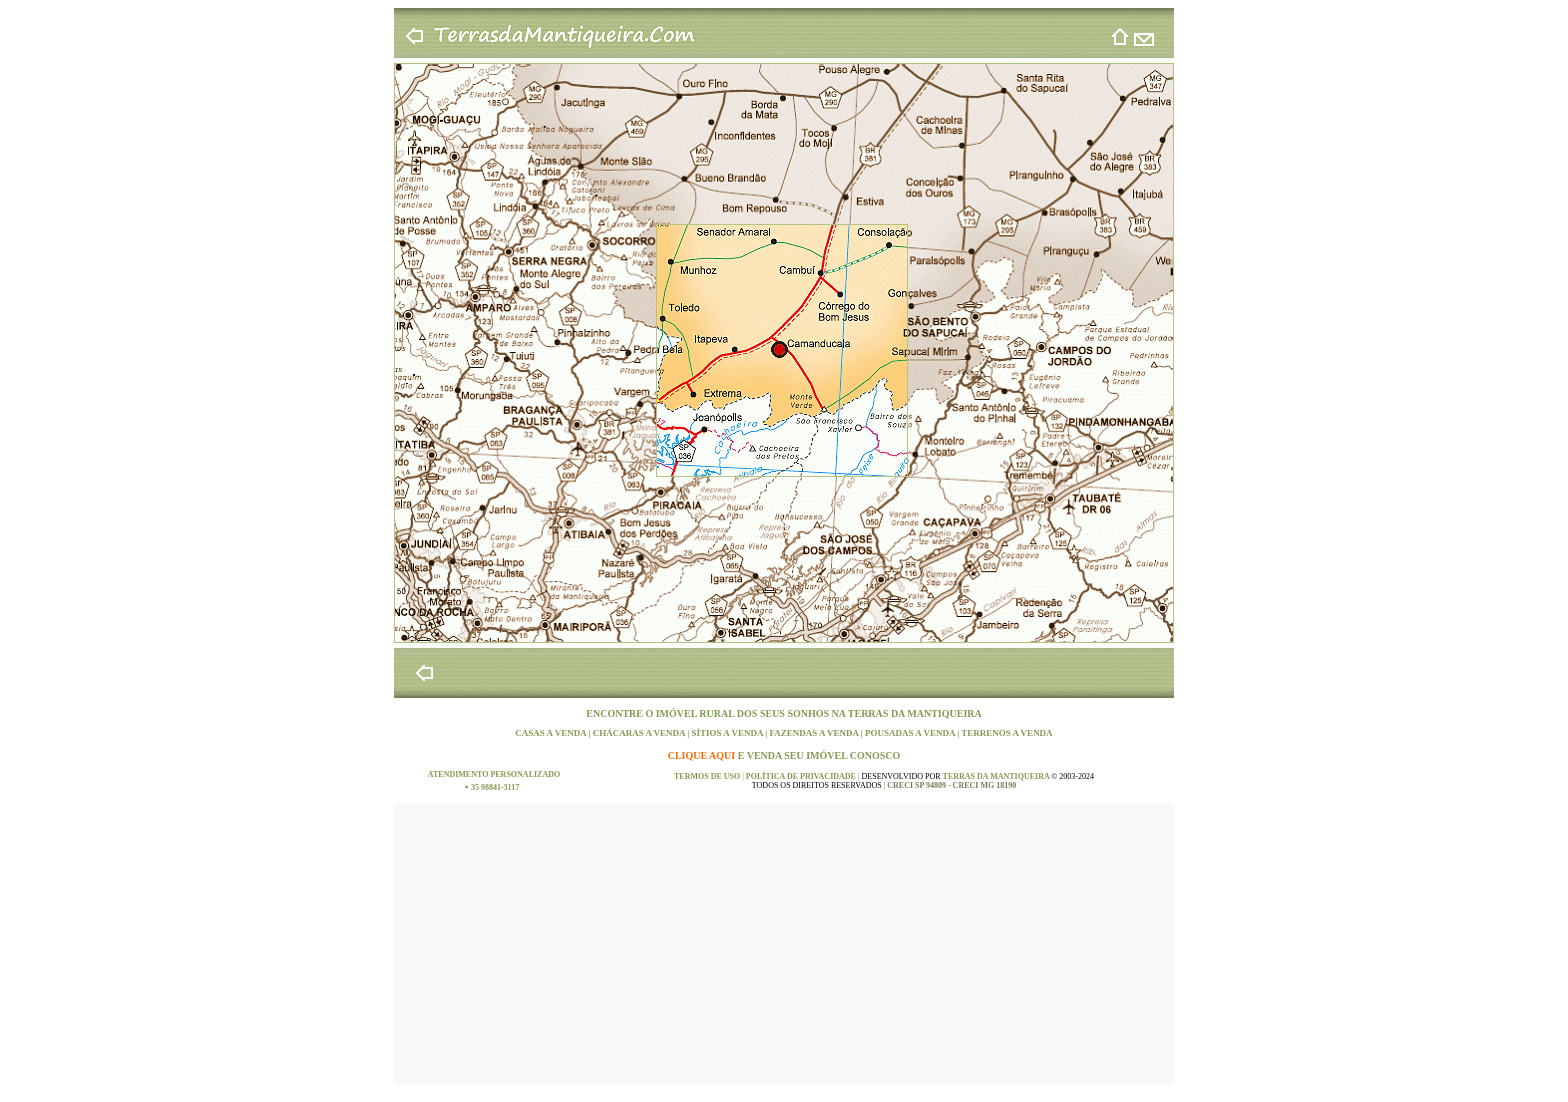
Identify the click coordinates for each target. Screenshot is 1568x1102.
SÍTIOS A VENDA (729, 733)
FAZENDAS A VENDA (814, 733)
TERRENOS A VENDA (1006, 733)
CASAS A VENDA (551, 733)
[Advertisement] (784, 944)
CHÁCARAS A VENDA (640, 733)
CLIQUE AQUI (703, 755)
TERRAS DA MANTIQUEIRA (915, 713)
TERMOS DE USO (708, 776)
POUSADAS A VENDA (911, 733)
